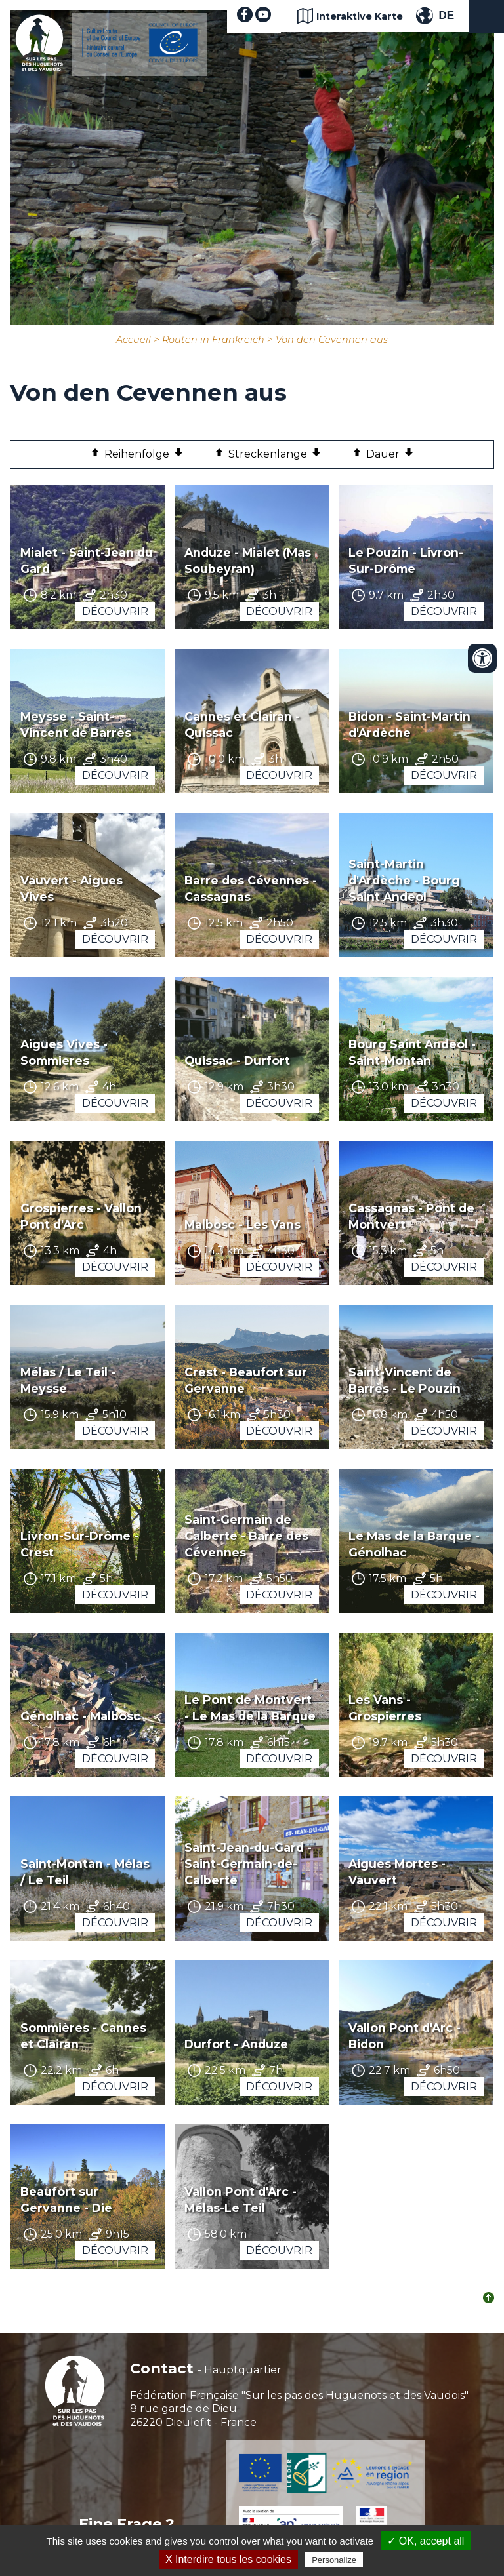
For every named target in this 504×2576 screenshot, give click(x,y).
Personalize (334, 2560)
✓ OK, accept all (425, 2540)
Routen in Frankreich (213, 340)
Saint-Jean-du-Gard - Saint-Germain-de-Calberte (248, 1863)
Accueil (133, 340)
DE (446, 15)
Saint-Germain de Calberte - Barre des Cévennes (246, 1536)
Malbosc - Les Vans (242, 1224)
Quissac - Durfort (237, 1060)
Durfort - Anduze (236, 2044)
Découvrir (115, 611)
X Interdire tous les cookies (228, 2559)
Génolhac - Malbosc (80, 1716)
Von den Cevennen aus (332, 340)
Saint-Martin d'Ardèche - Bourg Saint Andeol (404, 880)
